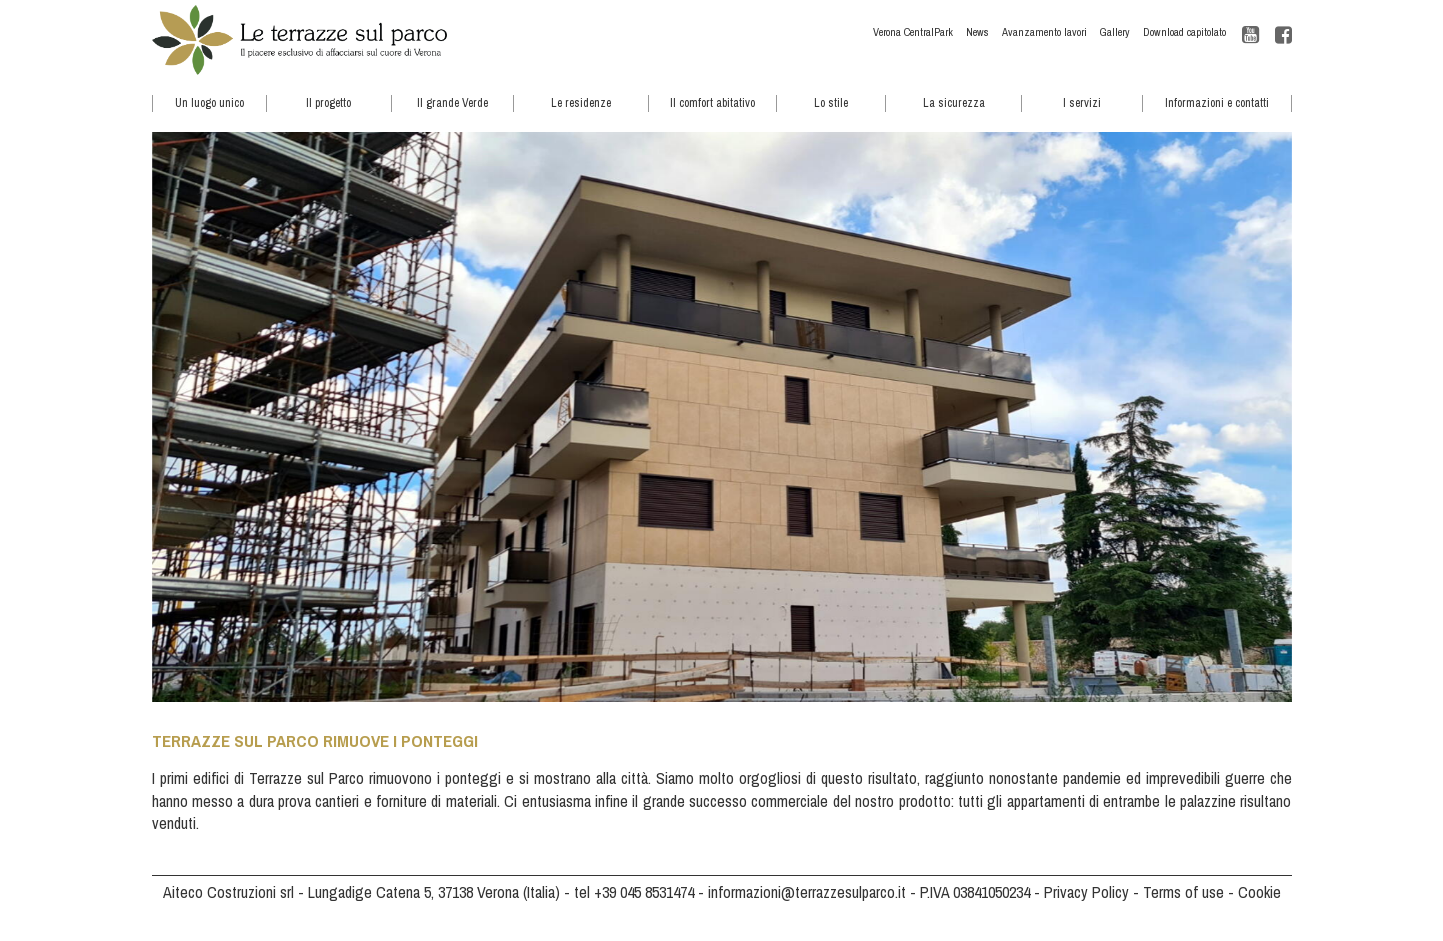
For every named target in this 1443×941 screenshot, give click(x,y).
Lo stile (831, 103)
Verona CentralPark (913, 32)
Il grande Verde (452, 103)
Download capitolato (1184, 32)
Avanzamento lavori (1044, 32)
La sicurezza (954, 103)
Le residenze (581, 103)
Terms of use (1183, 892)
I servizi (1082, 103)
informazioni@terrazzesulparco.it (807, 892)
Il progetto (328, 103)
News (977, 32)
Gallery (1115, 32)
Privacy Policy (1086, 892)
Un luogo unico (209, 103)
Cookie (1259, 892)
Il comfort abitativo (712, 103)
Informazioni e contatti (1217, 103)
